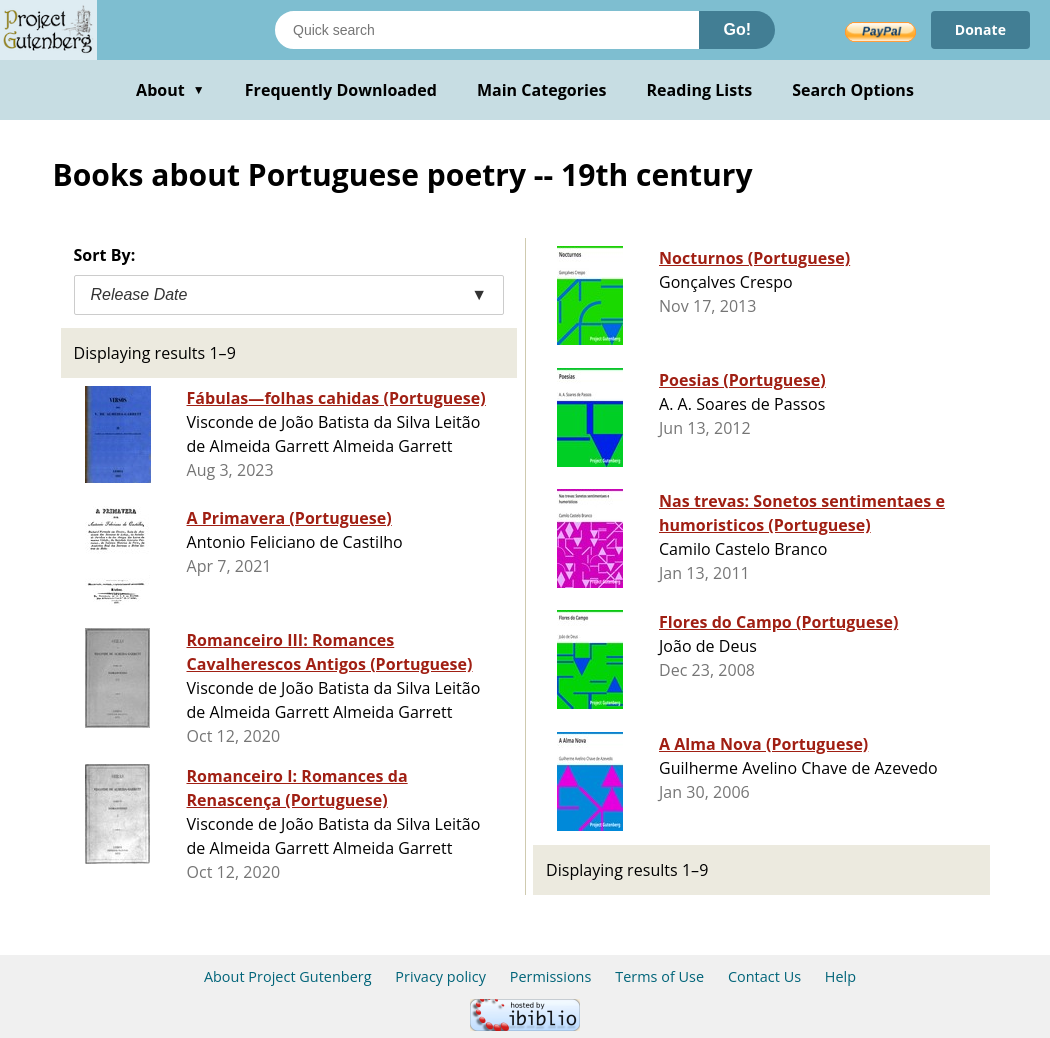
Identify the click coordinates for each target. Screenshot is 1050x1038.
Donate (980, 29)
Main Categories (542, 90)
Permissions (551, 976)
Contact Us (764, 976)
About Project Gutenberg (288, 976)
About (170, 90)
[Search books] (487, 30)
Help (840, 976)
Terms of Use (659, 976)
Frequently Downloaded (341, 90)
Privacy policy (440, 976)
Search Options (853, 90)
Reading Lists (700, 90)
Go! (737, 29)
